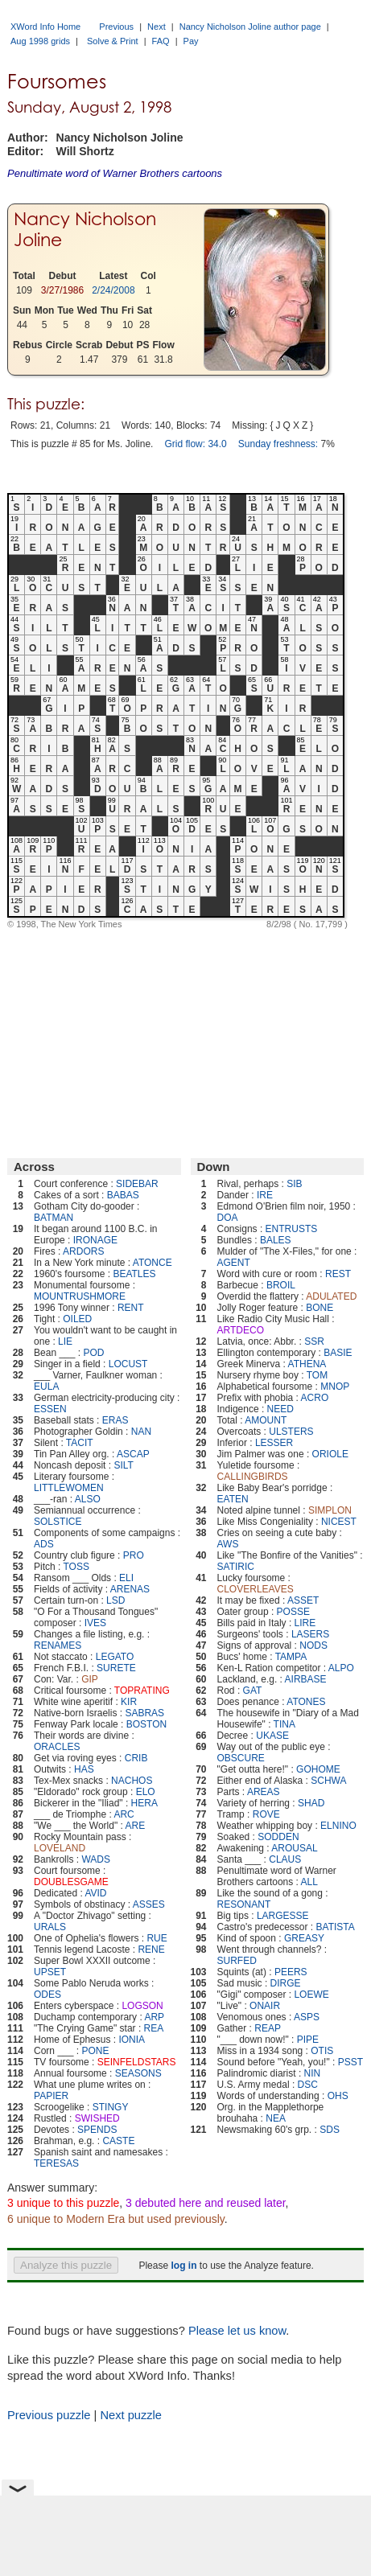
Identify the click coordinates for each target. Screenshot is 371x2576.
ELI (126, 1578)
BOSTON (146, 1724)
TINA (284, 1724)
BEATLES (134, 1274)
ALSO (88, 1499)
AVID (95, 1893)
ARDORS (83, 1251)
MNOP (334, 1386)
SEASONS (138, 2073)
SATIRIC (235, 1566)
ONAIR (264, 2005)
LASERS (310, 1634)
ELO (145, 1791)
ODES (47, 1994)
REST (338, 1274)
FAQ (161, 41)
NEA (276, 2118)
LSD (115, 1600)
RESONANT (244, 1904)
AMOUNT (265, 1420)
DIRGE (285, 1983)
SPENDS (97, 2129)
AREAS (263, 1791)
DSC (308, 2084)
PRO (133, 1555)
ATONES (305, 1701)
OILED (77, 1319)
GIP (89, 1679)
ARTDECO (240, 1330)
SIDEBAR (137, 1183)
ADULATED (331, 1296)
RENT (130, 1307)
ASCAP (133, 1454)
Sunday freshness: (278, 444)
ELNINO (338, 1825)
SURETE (116, 1668)
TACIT (79, 1442)
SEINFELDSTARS (136, 2062)
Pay (191, 41)
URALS (50, 1927)
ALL (309, 1882)
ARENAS (130, 1589)
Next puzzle (131, 2415)
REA (154, 2028)
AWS (228, 1544)
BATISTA (335, 1927)
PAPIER (51, 2095)
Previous (116, 26)
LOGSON (142, 2005)
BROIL (280, 1285)
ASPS (306, 2017)
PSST (350, 2062)
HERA (144, 1803)
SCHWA (328, 1780)
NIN (312, 2073)
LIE (65, 1341)
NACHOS (131, 1780)
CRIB (136, 1758)
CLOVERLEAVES (255, 1589)
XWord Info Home (45, 26)
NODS (313, 1645)
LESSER (274, 1442)
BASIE (338, 1352)
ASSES (149, 1904)
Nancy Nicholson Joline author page (250, 26)
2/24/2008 (113, 290)
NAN (141, 1431)
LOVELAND (59, 1848)
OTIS (322, 2050)
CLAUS (285, 1859)
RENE (151, 1949)
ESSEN (50, 1409)
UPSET (50, 1972)
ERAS (115, 1420)
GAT (252, 1690)
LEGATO (115, 1656)
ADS (44, 1544)
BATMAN (53, 1217)
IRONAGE (95, 1240)
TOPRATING (142, 1690)
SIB (294, 1183)
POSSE (293, 1611)
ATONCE (152, 1262)
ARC (123, 1814)
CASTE (118, 2141)
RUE (156, 1938)
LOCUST (128, 1364)
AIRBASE (306, 1679)
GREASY (304, 1938)
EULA (46, 1386)
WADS (95, 1859)
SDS (329, 2129)
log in (183, 2265)
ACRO (315, 1397)
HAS (84, 1769)
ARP (154, 2017)
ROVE (266, 1814)
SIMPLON (330, 1510)
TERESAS (56, 2163)
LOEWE (311, 1994)
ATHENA (307, 1364)
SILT (123, 1465)
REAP (267, 2028)
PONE (95, 2050)
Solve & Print (112, 41)
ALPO (341, 1668)
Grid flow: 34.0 (195, 444)
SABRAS (144, 1713)
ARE (136, 1825)
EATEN (233, 1499)
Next (156, 26)
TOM (317, 1375)
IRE (265, 1195)
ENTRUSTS (292, 1229)
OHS (338, 2095)
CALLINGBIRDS (252, 1476)
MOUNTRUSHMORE (80, 1296)
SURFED (237, 1960)
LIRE (305, 1623)
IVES (95, 1623)
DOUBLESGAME (71, 1882)
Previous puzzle (48, 2415)
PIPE (308, 2039)
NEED (280, 1409)
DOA (227, 1217)
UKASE (272, 1735)
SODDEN (278, 1837)
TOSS (76, 1566)
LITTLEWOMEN (69, 1487)
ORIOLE (330, 1454)
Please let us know (237, 2330)
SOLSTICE (57, 1521)
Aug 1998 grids (40, 41)
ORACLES (57, 1746)
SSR (314, 1341)
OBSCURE (241, 1758)
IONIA (131, 2039)
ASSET (303, 1600)
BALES (275, 1240)
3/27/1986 (62, 290)
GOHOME (318, 1769)
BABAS (123, 1195)
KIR (129, 1701)
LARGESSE (283, 1915)
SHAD (311, 1803)
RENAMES (57, 1645)
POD (93, 1352)
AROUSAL (294, 1848)
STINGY (111, 2107)
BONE (319, 1307)
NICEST (339, 1521)
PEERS (290, 1972)
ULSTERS (291, 1431)
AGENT (233, 1262)
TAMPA (291, 1656)
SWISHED (97, 2118)
